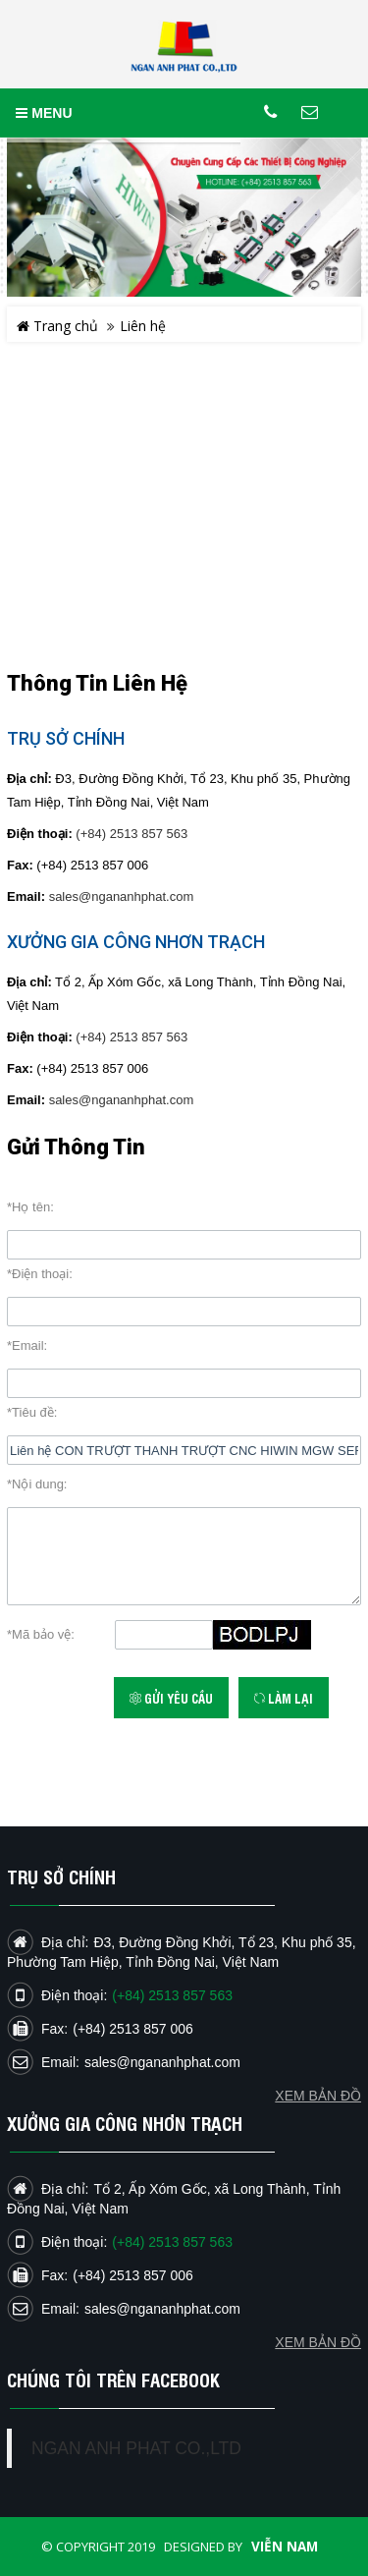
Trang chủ (57, 325)
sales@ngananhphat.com (121, 896)
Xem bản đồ (318, 2342)
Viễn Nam (284, 2546)
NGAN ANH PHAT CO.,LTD (136, 2448)
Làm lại (283, 1698)
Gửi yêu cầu (171, 1698)
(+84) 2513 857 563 (131, 833)
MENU (44, 113)
